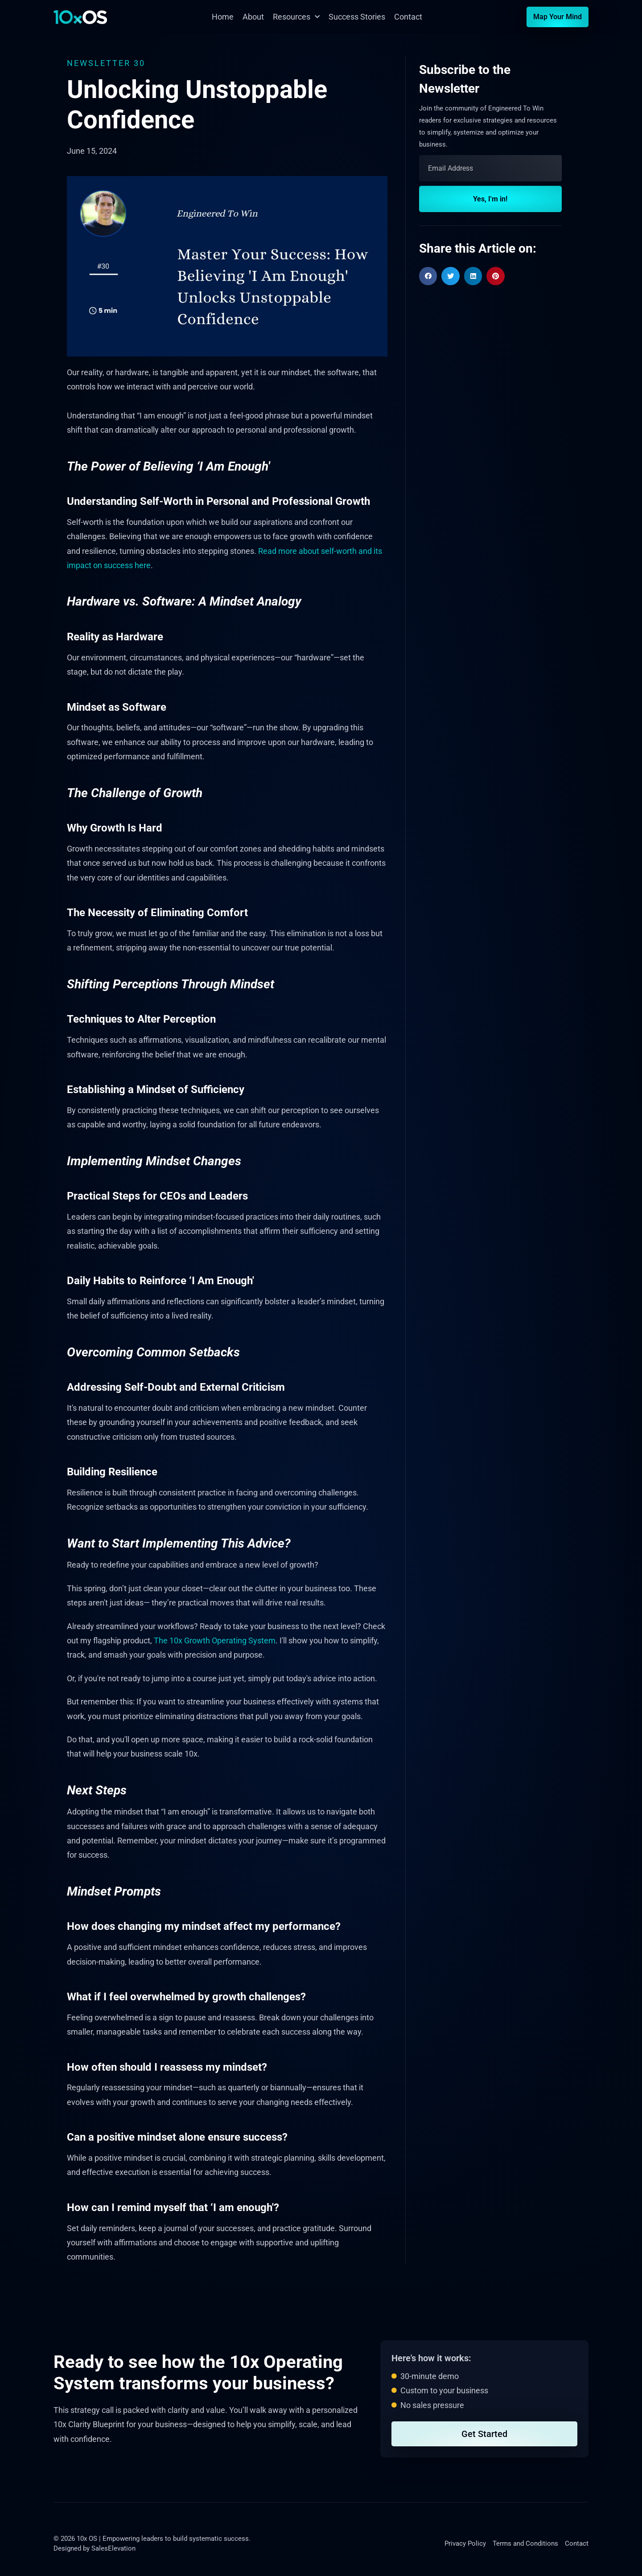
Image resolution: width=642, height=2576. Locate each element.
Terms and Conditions (525, 2543)
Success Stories (357, 16)
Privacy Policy (465, 2543)
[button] (428, 276)
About (253, 16)
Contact (408, 16)
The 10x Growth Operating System (215, 1640)
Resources (296, 17)
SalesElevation (113, 2548)
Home (223, 16)
